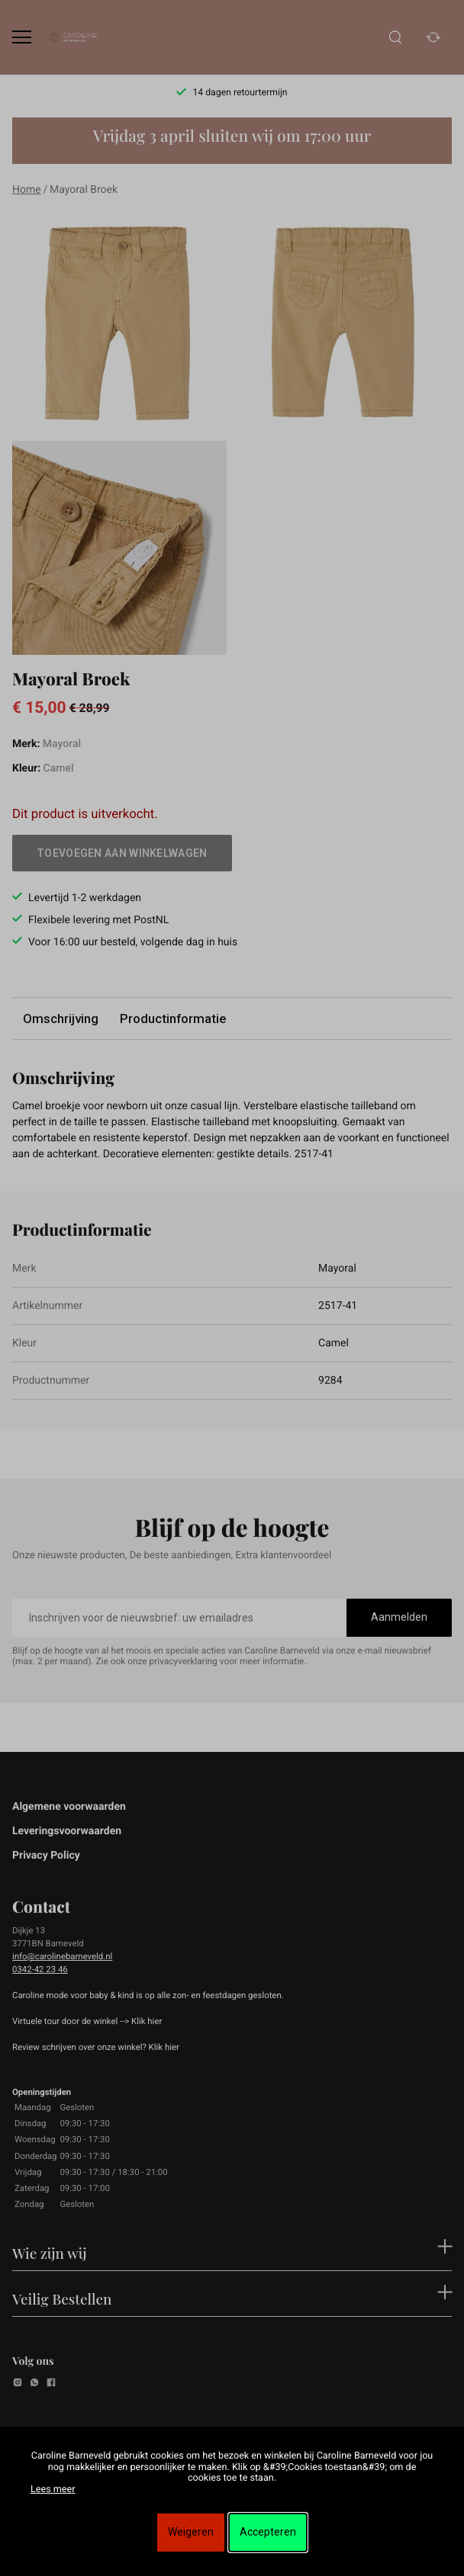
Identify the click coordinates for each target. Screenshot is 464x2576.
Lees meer (53, 2489)
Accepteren (268, 2532)
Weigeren (191, 2532)
